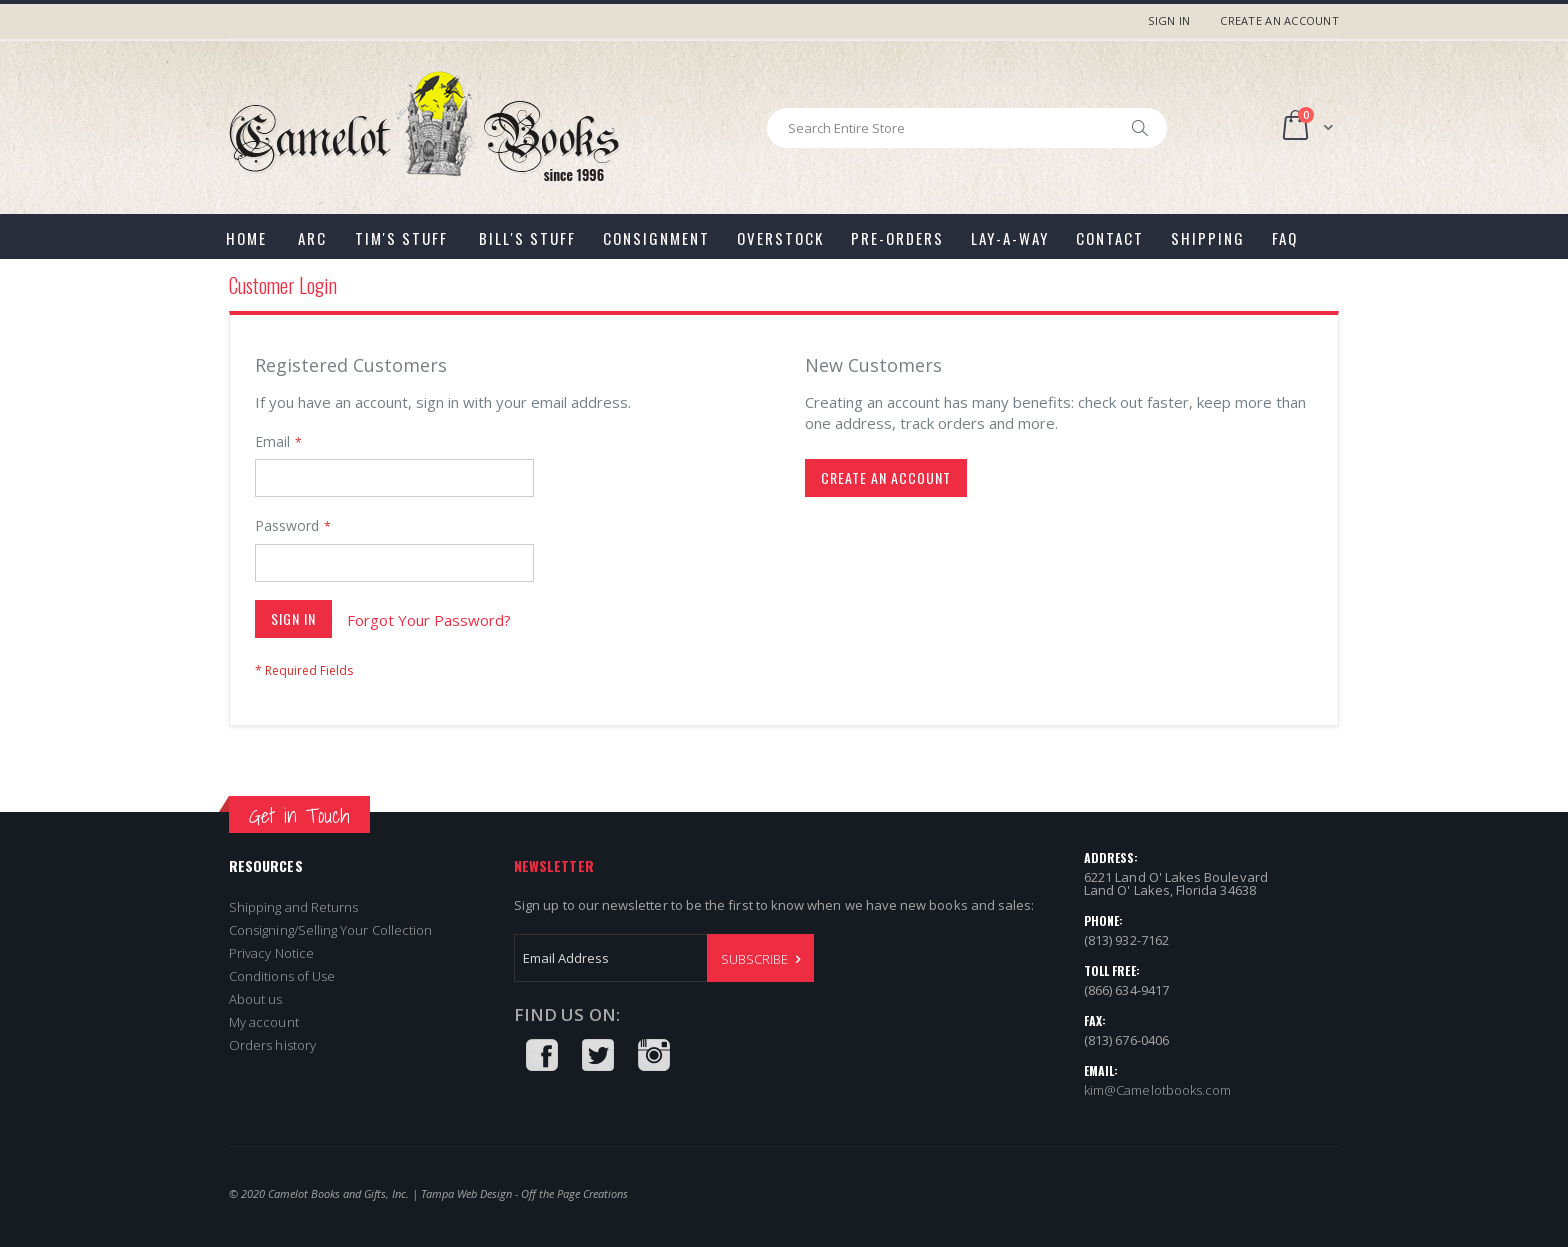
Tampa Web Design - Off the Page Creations (524, 1193)
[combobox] (967, 128)
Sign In (1169, 20)
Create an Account (1279, 20)
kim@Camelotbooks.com (1157, 1090)
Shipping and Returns (293, 907)
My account (264, 1022)
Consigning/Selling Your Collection (330, 930)
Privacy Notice (271, 953)
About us (256, 999)
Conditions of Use (282, 976)
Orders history (272, 1045)
